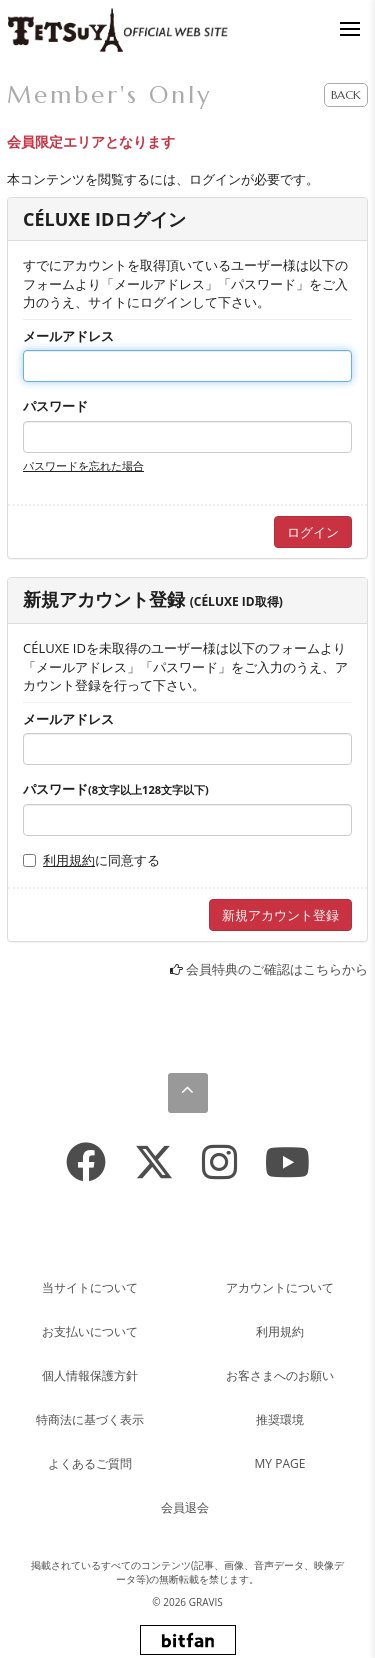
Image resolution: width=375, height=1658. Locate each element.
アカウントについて (280, 1287)
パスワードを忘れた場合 (83, 465)
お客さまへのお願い (280, 1375)
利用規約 (69, 860)
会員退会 (185, 1507)
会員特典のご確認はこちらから (277, 969)
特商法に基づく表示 (90, 1419)
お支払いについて (90, 1331)
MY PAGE (280, 1463)
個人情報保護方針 (90, 1375)
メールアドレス (68, 336)
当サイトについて (90, 1287)
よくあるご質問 (90, 1463)
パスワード (55, 406)
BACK (346, 94)
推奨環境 (280, 1419)
